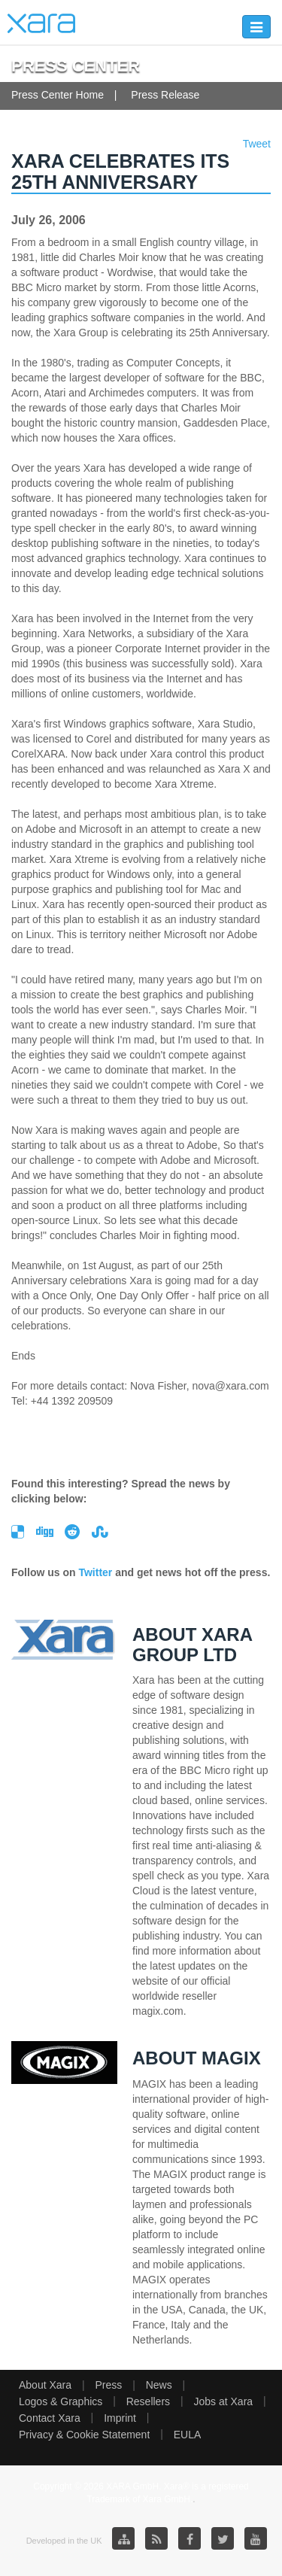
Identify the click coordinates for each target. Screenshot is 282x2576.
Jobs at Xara (223, 2401)
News (159, 2385)
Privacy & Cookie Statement (84, 2435)
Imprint (120, 2418)
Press (108, 2385)
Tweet (257, 144)
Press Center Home (57, 95)
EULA (188, 2435)
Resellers (148, 2401)
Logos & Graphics (60, 2401)
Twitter (95, 1572)
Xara (41, 23)
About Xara (45, 2385)
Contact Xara (49, 2418)
